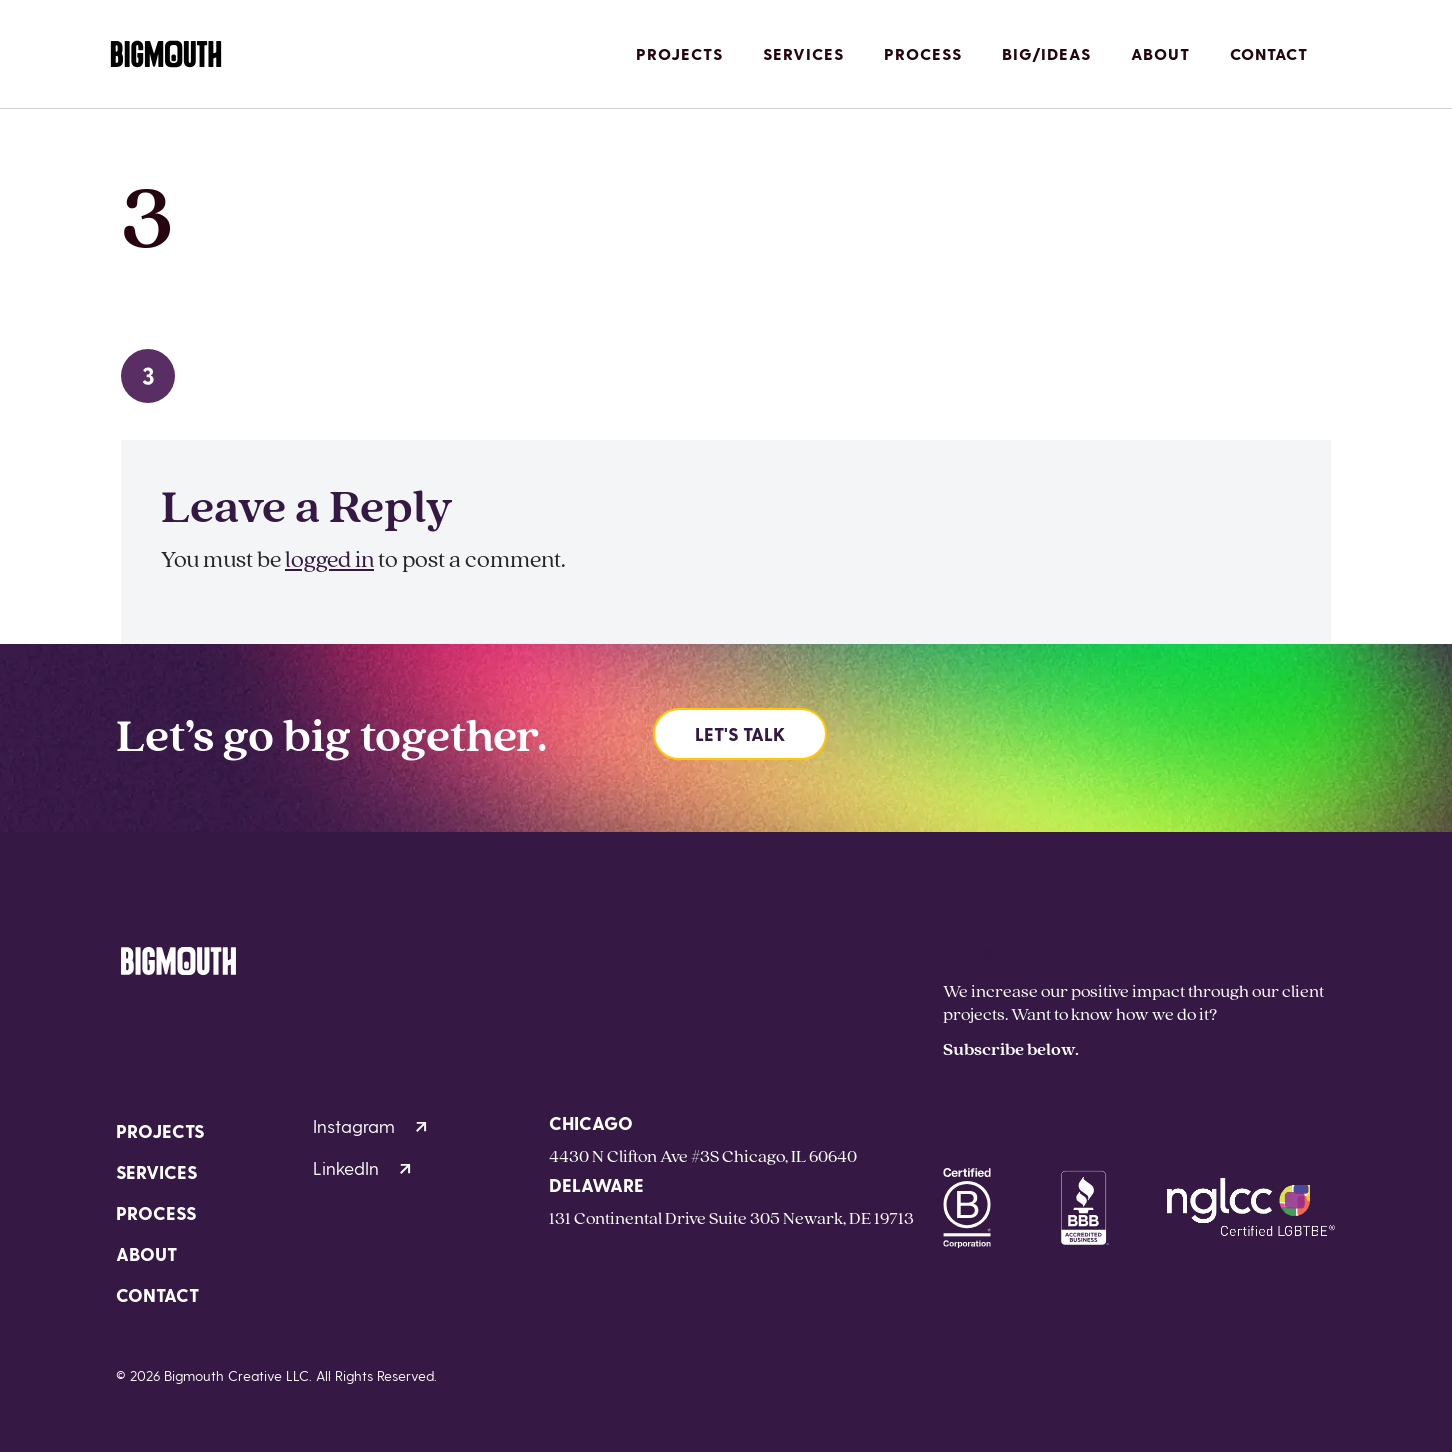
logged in (329, 558)
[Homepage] (166, 54)
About (1160, 53)
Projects (679, 53)
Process (923, 53)
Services (803, 53)
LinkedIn (362, 1167)
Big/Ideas (1046, 53)
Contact (1269, 53)
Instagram (370, 1125)
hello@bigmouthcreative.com (1060, 952)
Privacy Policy (488, 1375)
